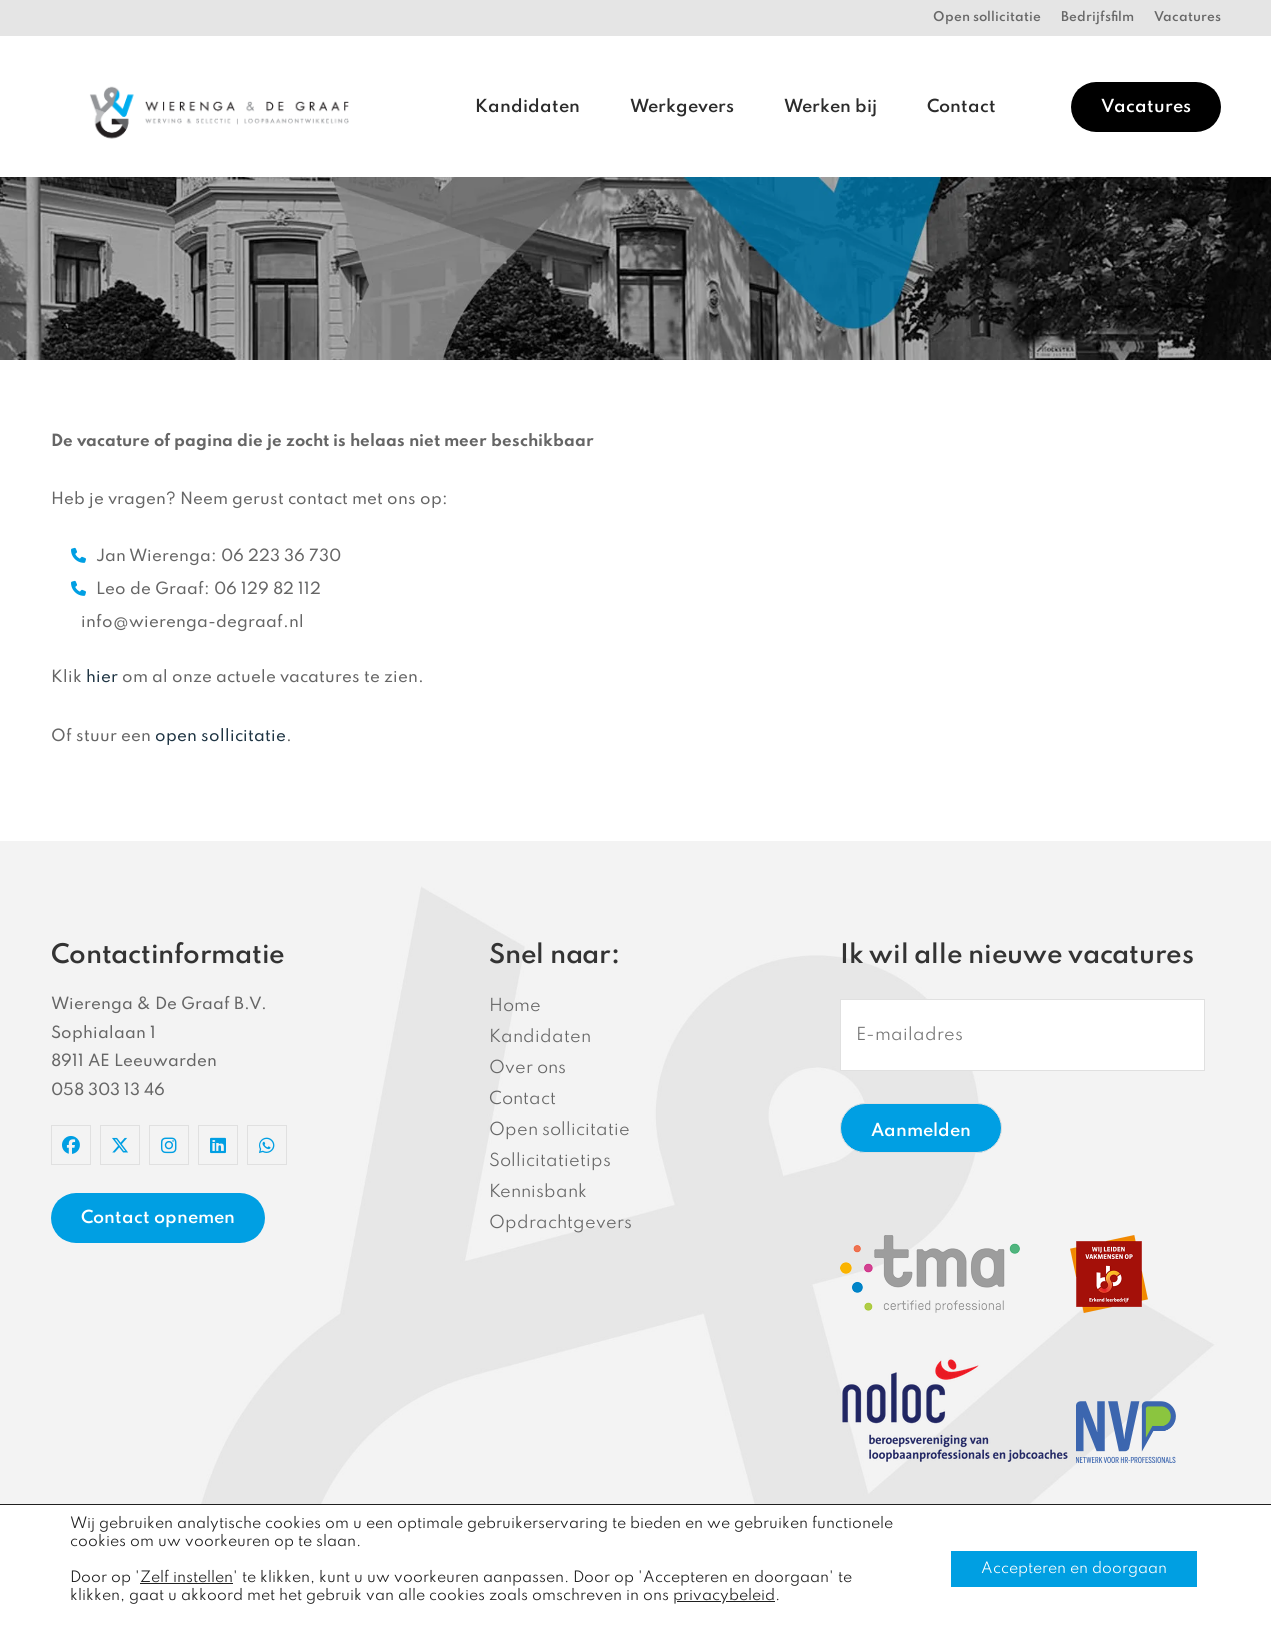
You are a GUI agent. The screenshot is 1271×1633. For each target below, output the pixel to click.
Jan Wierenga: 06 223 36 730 (206, 556)
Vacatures (1187, 17)
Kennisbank (538, 1192)
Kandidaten (527, 107)
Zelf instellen (186, 1578)
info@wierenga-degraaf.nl (192, 622)
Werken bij (830, 107)
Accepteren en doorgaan (1074, 1569)
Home (515, 1006)
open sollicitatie (220, 736)
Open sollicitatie (987, 17)
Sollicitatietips (550, 1161)
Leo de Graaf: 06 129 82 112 (196, 589)
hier (102, 677)
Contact (961, 107)
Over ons (527, 1068)
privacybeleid (724, 1596)
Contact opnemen (158, 1218)
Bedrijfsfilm (1097, 17)
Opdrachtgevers (560, 1223)
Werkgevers (682, 107)
